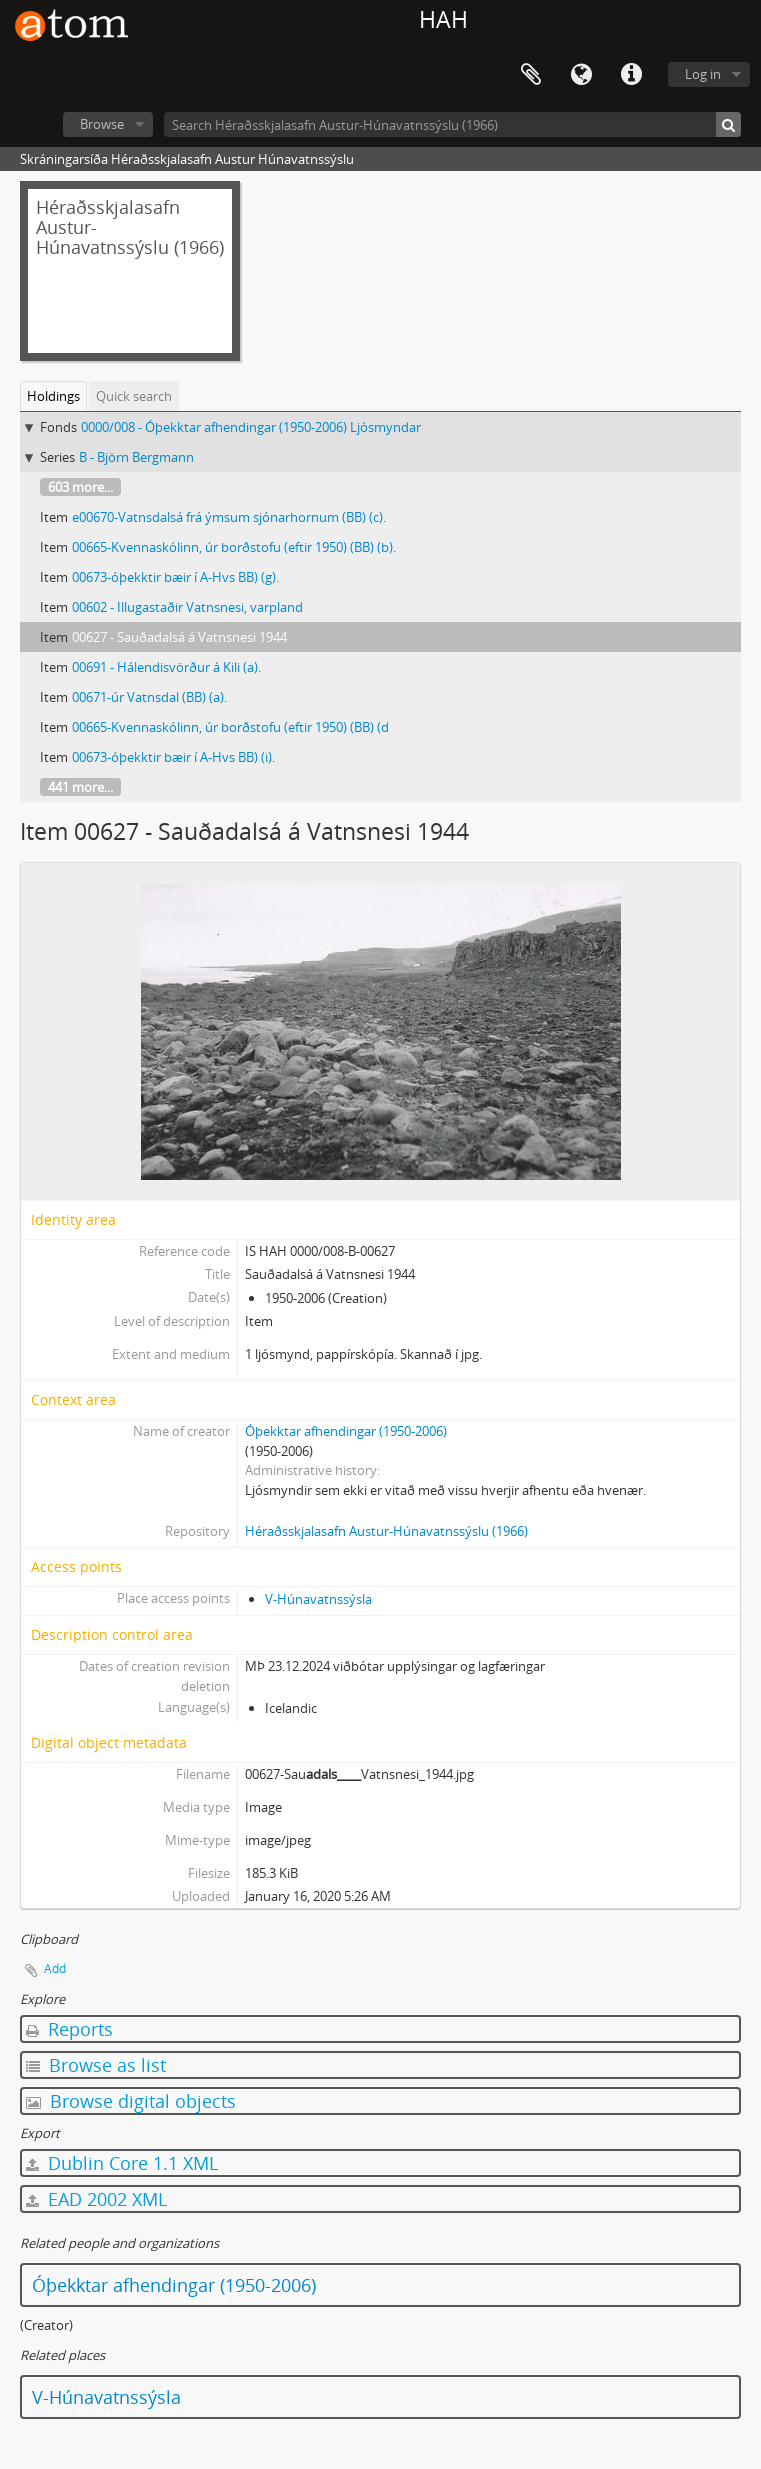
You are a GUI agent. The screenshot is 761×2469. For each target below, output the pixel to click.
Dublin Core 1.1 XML (122, 2163)
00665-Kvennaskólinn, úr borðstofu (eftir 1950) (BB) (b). (234, 547)
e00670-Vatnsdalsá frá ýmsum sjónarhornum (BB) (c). (229, 517)
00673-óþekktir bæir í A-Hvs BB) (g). (175, 577)
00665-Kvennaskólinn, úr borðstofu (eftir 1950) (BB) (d (230, 727)
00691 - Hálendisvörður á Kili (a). (166, 667)
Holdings (53, 396)
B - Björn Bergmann (136, 457)
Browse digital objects (131, 2101)
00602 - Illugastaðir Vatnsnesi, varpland (187, 607)
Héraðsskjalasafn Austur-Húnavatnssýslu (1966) (386, 1531)
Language (581, 75)
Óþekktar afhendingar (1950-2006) (346, 1431)
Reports (69, 2029)
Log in (703, 74)
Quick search (134, 396)
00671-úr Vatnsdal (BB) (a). (149, 697)
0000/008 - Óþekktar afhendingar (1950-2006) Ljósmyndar (251, 427)
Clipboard (531, 75)
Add (55, 1968)
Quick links (631, 75)
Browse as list (96, 2065)
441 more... (80, 787)
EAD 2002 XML (96, 2199)
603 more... (80, 487)
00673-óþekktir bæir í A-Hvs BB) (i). (173, 757)
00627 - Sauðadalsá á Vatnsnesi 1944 (179, 637)
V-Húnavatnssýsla (318, 1599)
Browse (102, 124)
